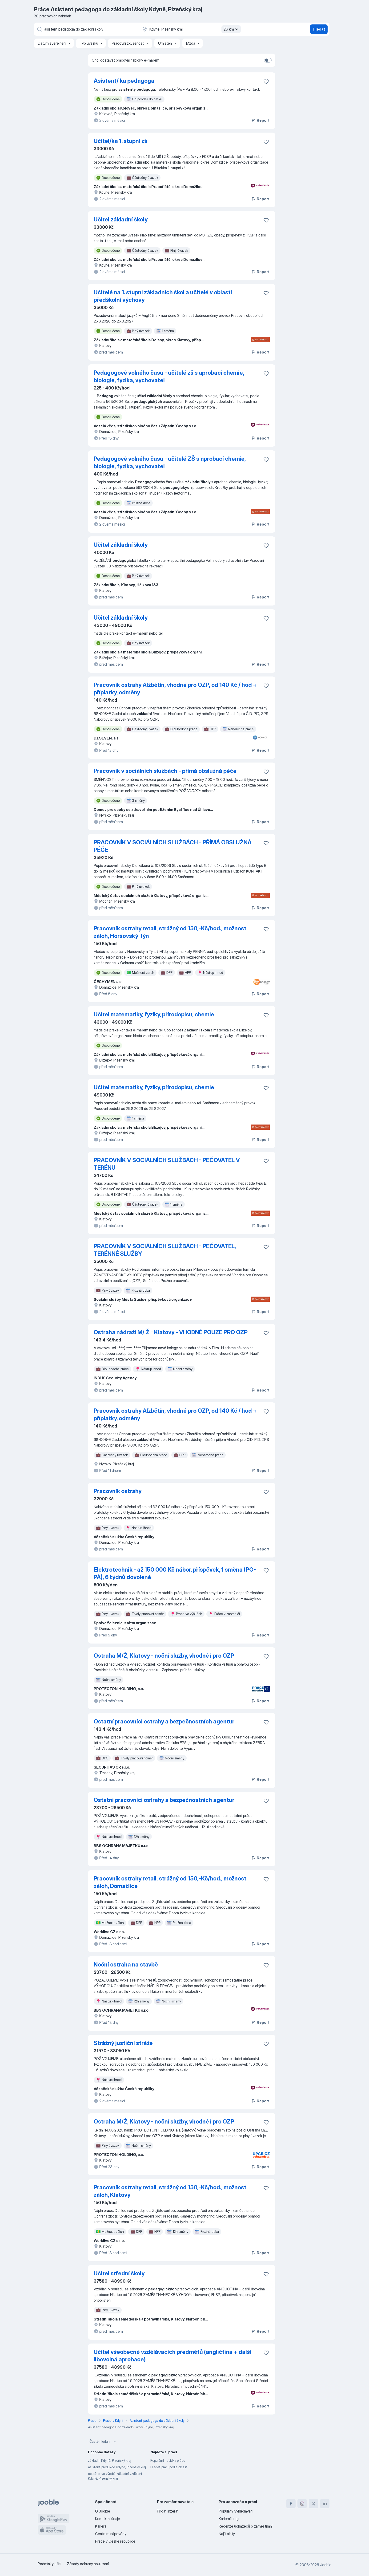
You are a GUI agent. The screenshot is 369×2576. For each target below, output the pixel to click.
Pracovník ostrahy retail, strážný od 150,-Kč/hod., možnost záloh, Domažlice (170, 1882)
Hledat (319, 29)
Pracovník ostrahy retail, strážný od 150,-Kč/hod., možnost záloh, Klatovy (170, 2191)
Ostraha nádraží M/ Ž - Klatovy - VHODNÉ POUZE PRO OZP (171, 1332)
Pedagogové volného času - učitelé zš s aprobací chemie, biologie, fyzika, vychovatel (169, 376)
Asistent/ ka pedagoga (124, 80)
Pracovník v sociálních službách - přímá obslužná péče (165, 770)
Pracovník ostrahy (117, 1491)
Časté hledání (103, 2441)
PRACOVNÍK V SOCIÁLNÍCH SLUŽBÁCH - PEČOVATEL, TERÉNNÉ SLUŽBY (165, 1250)
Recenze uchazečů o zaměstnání (246, 2526)
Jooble (325, 2564)
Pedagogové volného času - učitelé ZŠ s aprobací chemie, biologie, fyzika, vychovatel (170, 462)
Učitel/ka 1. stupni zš (120, 141)
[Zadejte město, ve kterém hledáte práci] (191, 29)
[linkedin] (324, 2503)
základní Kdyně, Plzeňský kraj (109, 2460)
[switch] (268, 60)
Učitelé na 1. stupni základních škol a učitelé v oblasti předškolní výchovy (163, 296)
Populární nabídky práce (167, 2460)
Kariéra (100, 2526)
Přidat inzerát (168, 2511)
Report (260, 120)
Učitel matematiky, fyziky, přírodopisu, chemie (154, 1014)
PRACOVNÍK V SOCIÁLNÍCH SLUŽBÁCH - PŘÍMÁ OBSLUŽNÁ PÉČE (173, 846)
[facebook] (291, 2503)
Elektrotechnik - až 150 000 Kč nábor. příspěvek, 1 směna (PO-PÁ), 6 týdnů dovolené (175, 1573)
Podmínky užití (49, 2563)
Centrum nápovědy (110, 2533)
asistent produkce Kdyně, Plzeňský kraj (117, 2467)
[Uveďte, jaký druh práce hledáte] (85, 29)
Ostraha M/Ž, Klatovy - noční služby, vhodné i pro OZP (164, 1655)
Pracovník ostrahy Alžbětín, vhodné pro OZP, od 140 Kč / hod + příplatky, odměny (175, 688)
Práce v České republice (115, 2541)
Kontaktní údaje (107, 2518)
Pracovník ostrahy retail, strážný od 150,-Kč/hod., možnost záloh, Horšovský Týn (170, 932)
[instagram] (302, 2503)
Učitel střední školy (119, 2273)
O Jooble (102, 2511)
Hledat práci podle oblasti (169, 2467)
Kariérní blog (229, 2518)
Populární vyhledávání (236, 2511)
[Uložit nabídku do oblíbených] (266, 82)
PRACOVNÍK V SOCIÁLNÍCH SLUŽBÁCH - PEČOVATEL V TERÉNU (167, 1164)
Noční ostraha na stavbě (126, 1964)
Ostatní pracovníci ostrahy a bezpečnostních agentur (164, 1721)
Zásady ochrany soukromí (88, 2563)
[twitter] (313, 2503)
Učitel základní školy (121, 219)
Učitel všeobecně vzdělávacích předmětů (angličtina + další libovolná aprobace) (172, 2355)
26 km (232, 29)
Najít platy (227, 2533)
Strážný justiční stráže (123, 2043)
